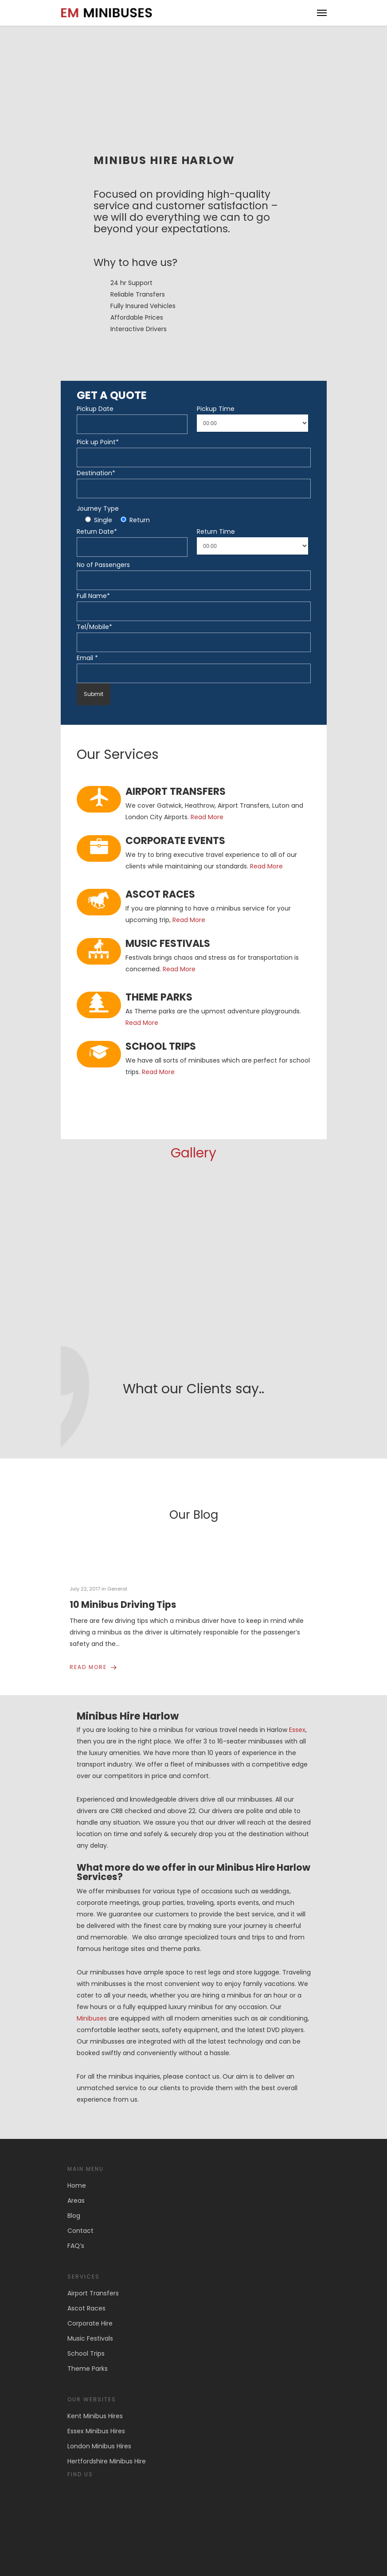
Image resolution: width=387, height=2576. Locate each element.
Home (76, 2185)
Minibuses (92, 2018)
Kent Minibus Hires (95, 2416)
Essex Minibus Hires (96, 2431)
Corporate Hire (90, 2323)
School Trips (86, 2353)
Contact (80, 2230)
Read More (207, 817)
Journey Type (98, 508)
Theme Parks (87, 2368)
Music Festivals (90, 2338)
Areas (76, 2200)
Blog (73, 2215)
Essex (297, 1729)
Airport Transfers (93, 2293)
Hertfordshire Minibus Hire (106, 2461)
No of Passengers (103, 564)
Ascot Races (86, 2308)
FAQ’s (75, 2245)
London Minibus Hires (99, 2446)
